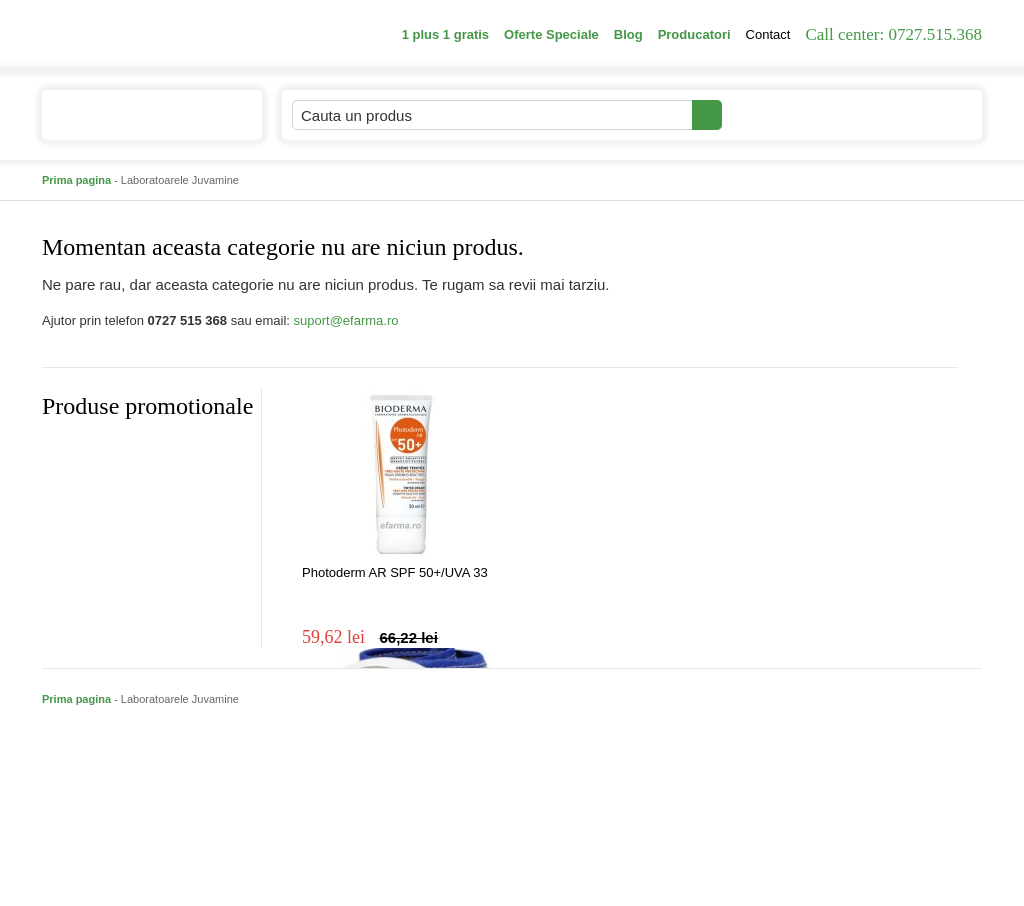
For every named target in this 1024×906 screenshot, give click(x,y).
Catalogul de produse (138, 123)
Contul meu (790, 114)
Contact (768, 34)
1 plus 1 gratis (445, 34)
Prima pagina (76, 180)
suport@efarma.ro (346, 320)
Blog (628, 34)
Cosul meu (915, 115)
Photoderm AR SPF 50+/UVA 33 (395, 572)
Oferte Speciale (551, 34)
